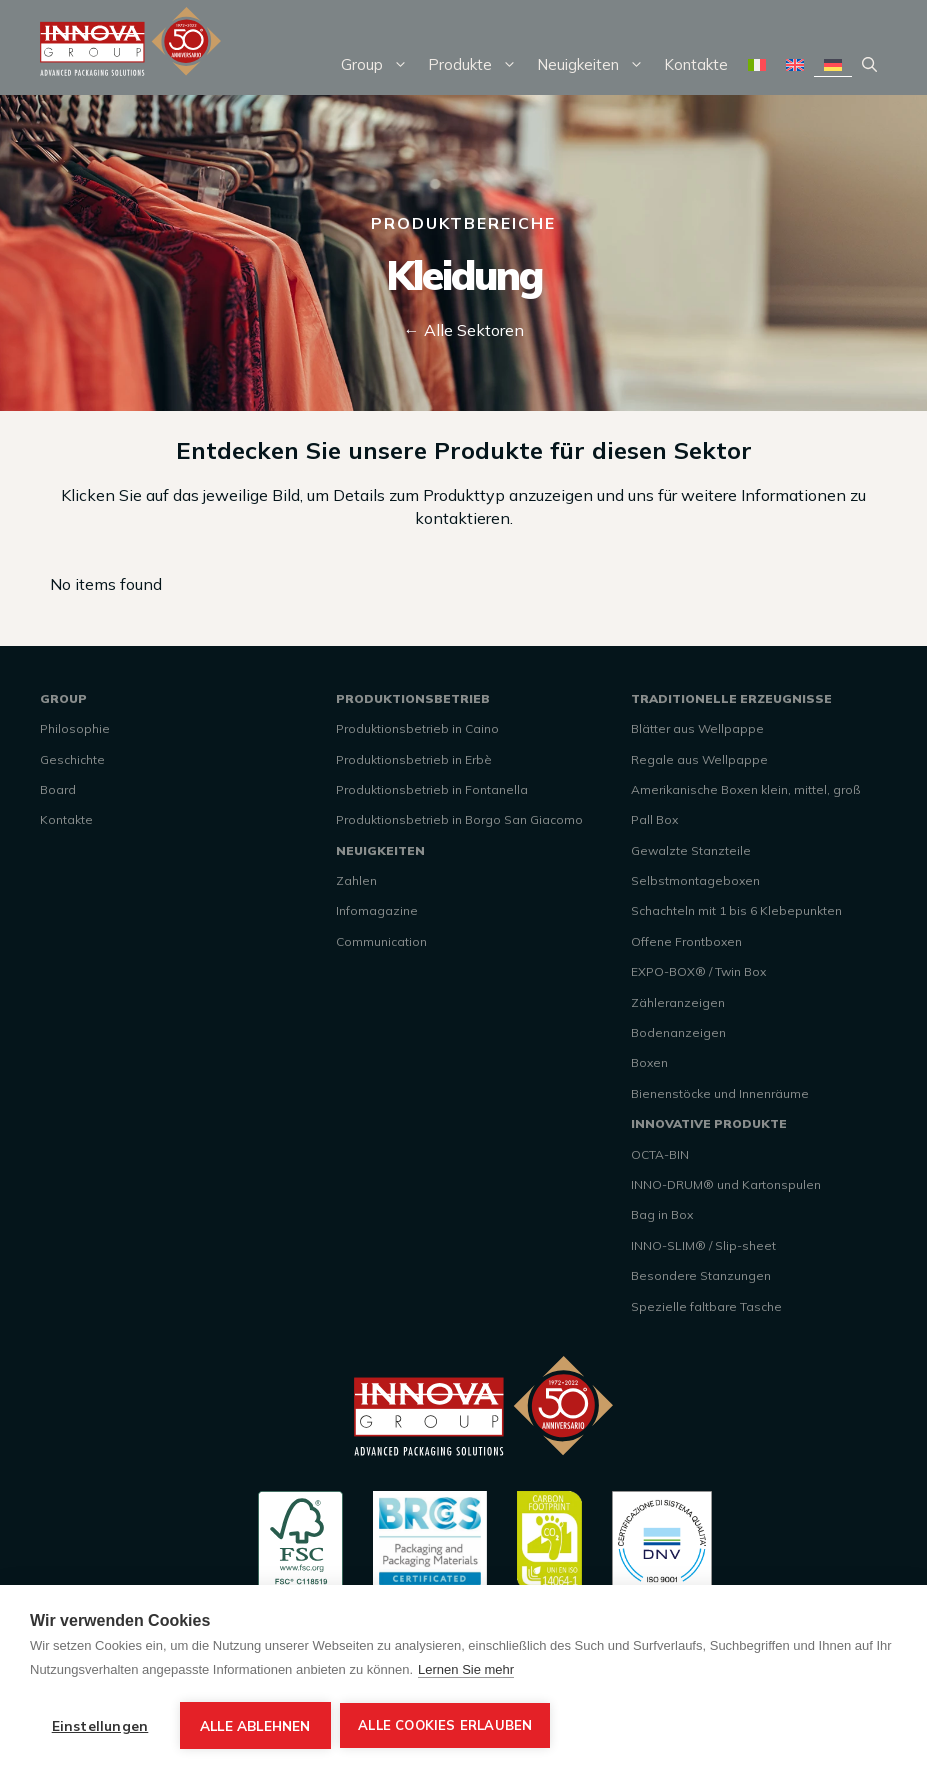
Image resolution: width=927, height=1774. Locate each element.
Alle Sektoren (474, 330)
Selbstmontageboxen (695, 880)
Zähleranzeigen (678, 1002)
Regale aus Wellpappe (699, 759)
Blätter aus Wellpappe (697, 728)
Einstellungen (100, 1725)
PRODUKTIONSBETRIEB (413, 698)
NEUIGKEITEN (380, 850)
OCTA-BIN (660, 1154)
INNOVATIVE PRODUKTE (709, 1123)
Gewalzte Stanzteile (691, 850)
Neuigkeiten (595, 65)
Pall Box (654, 819)
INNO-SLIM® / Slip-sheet (703, 1245)
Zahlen (356, 880)
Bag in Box (662, 1214)
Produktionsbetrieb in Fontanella (432, 789)
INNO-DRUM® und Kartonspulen (726, 1184)
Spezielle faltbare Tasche (706, 1306)
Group (379, 65)
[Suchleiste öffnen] (869, 65)
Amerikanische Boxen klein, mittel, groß (745, 789)
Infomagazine (377, 910)
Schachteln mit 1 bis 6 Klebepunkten (736, 910)
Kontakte (696, 64)
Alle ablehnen (255, 1725)
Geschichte (72, 759)
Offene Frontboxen (686, 941)
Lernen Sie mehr (466, 1669)
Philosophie (75, 728)
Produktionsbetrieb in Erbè (414, 759)
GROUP (63, 698)
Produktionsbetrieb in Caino (417, 728)
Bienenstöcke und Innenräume (720, 1093)
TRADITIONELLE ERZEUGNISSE (731, 698)
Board (58, 789)
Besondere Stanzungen (701, 1275)
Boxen (649, 1062)
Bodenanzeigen (678, 1032)
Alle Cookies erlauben (446, 1725)
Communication (381, 941)
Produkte (477, 65)
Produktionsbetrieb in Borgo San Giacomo (459, 819)
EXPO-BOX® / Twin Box (698, 971)
